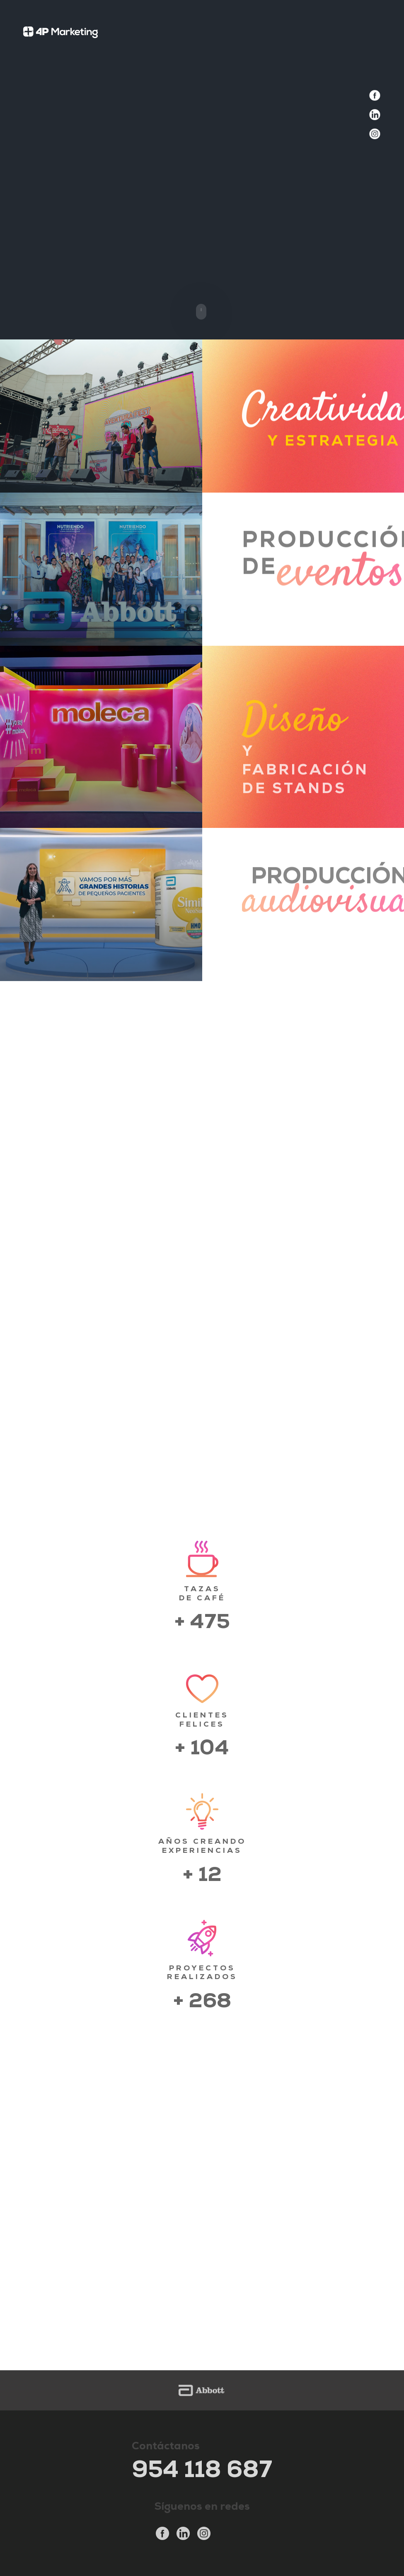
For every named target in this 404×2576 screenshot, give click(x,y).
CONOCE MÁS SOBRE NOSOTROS (202, 1452)
